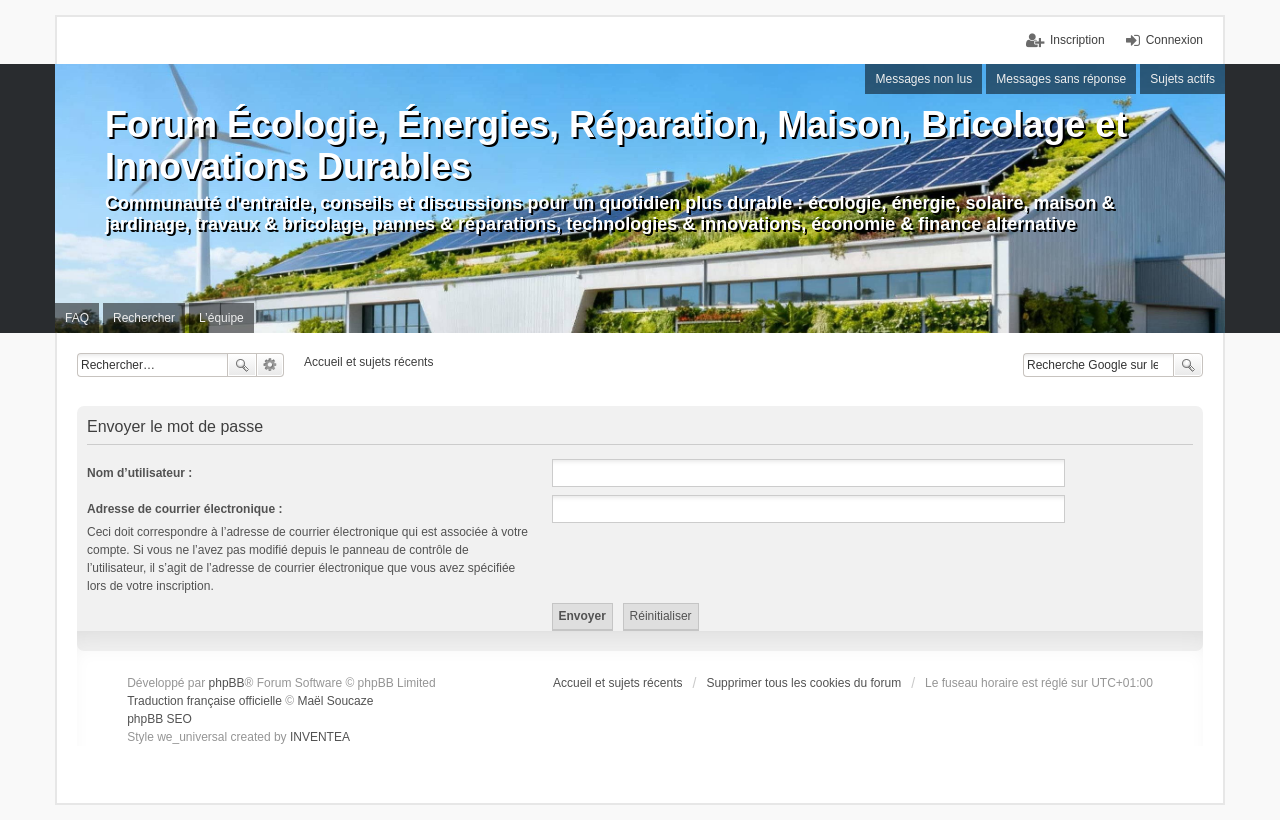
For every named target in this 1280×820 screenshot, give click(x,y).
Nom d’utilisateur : (139, 473)
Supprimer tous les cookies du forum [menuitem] (803, 683)
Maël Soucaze (335, 701)
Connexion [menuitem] (1174, 40)
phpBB (227, 683)
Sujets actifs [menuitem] (1182, 79)
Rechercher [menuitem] (144, 318)
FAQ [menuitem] (77, 318)
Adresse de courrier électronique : (184, 509)
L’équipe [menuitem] (221, 318)
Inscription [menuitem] (1077, 40)
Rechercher (242, 365)
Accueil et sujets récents (617, 683)
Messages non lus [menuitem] (923, 79)
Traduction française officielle (204, 701)
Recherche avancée (270, 365)
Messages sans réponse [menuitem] (1061, 79)
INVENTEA (320, 737)
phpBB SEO (159, 719)
